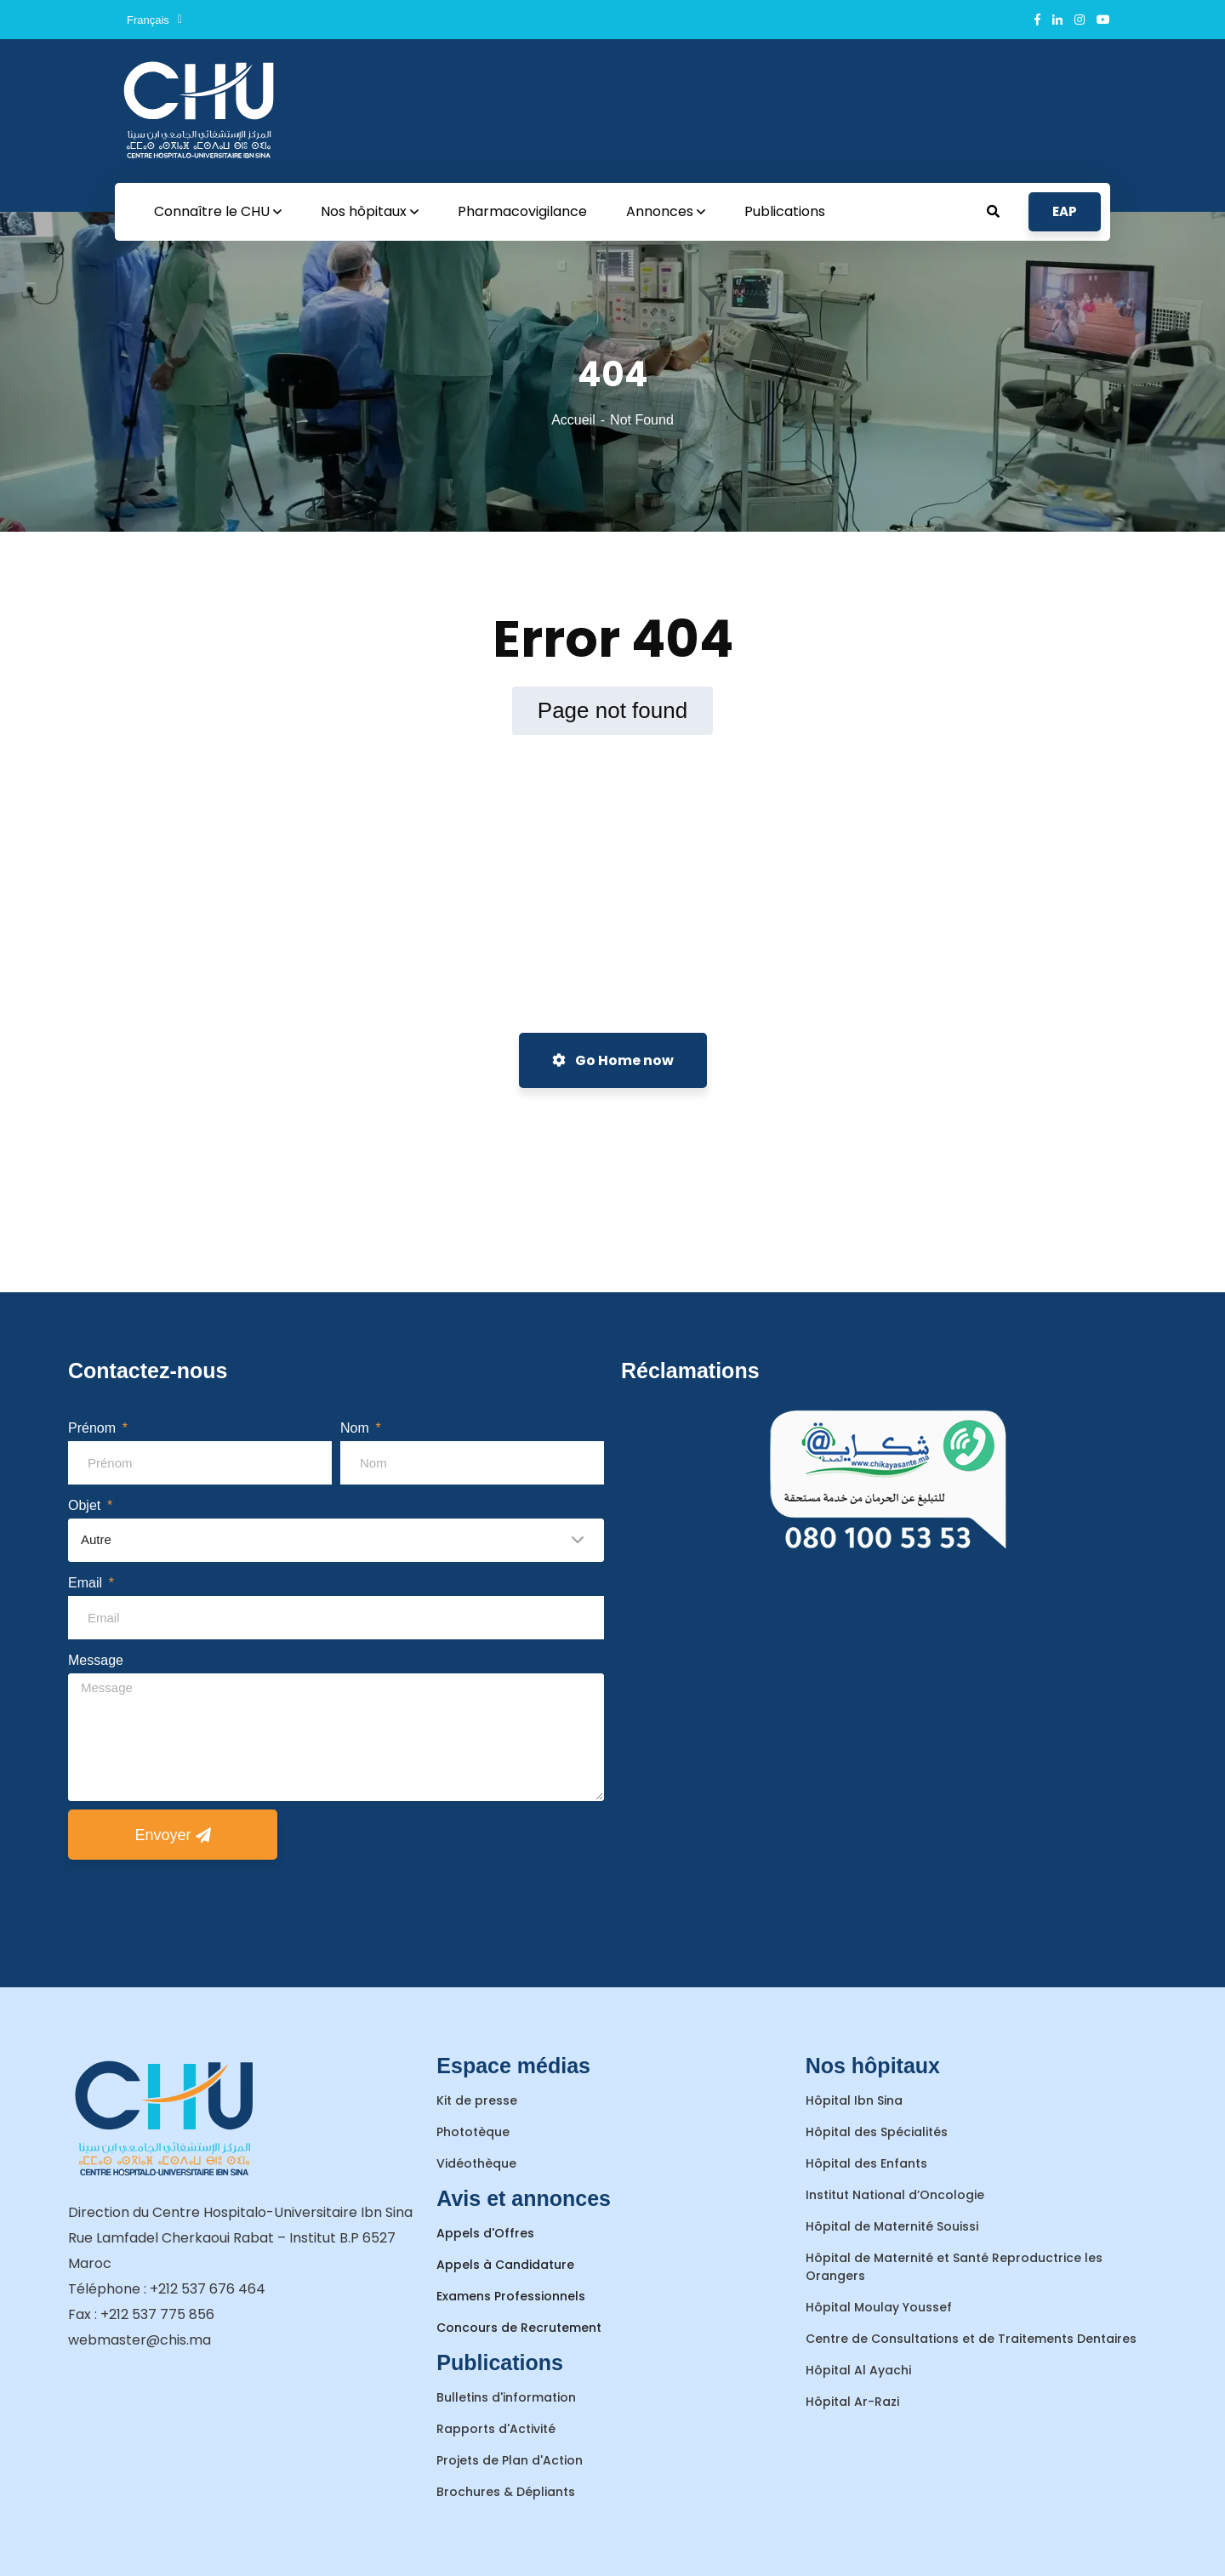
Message (95, 1660)
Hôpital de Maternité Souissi (892, 2226)
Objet (86, 1505)
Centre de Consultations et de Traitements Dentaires (971, 2338)
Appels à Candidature (505, 2264)
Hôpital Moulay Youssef (879, 2307)
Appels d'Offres (485, 2233)
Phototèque (473, 2131)
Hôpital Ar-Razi (852, 2401)
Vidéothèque (476, 2163)
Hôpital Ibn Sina (854, 2100)
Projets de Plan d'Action (509, 2460)
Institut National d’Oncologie (895, 2194)
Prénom (93, 1428)
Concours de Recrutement (518, 2327)
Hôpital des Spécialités (877, 2131)
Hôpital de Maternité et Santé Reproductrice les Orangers (954, 2266)
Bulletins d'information (506, 2397)
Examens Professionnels (510, 2296)
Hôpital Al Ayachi (858, 2370)
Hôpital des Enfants (866, 2163)
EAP (1064, 211)
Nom (356, 1428)
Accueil (573, 420)
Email (86, 1583)
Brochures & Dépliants (505, 2491)
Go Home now (613, 1060)
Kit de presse (476, 2100)
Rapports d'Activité (496, 2428)
